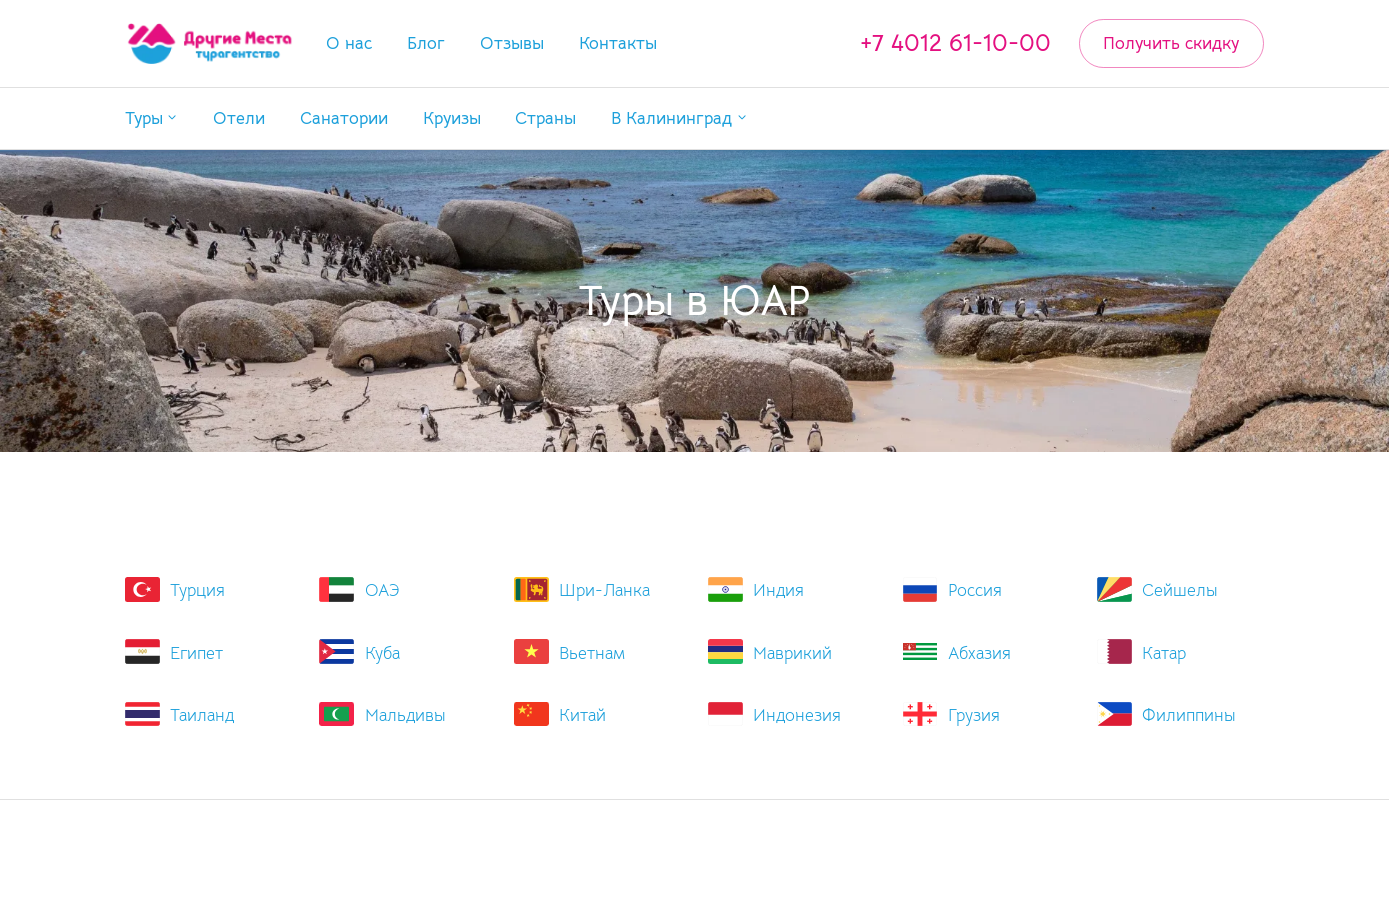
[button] (152, 118)
